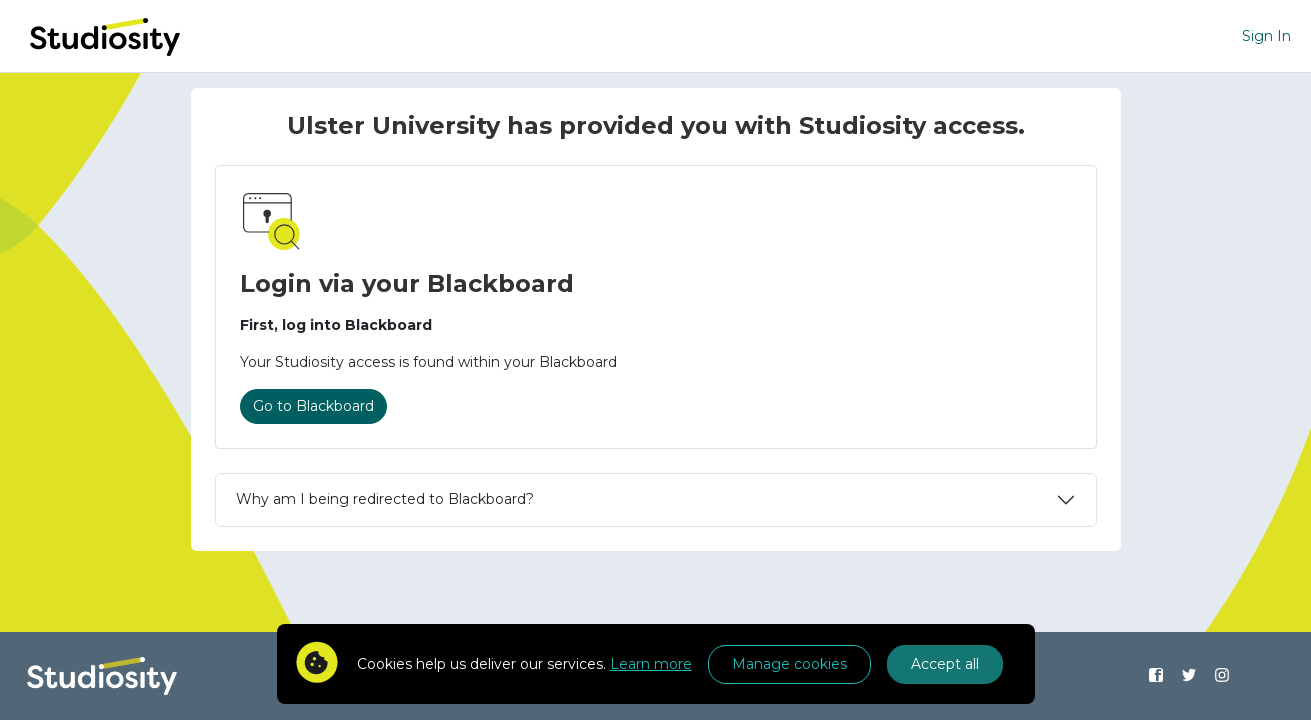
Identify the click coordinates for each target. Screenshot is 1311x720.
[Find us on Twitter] (1189, 676)
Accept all (945, 664)
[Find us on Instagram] (1222, 676)
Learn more (651, 664)
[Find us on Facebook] (1156, 676)
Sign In (1266, 36)
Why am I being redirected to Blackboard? (385, 499)
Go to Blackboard (313, 406)
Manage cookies (789, 664)
